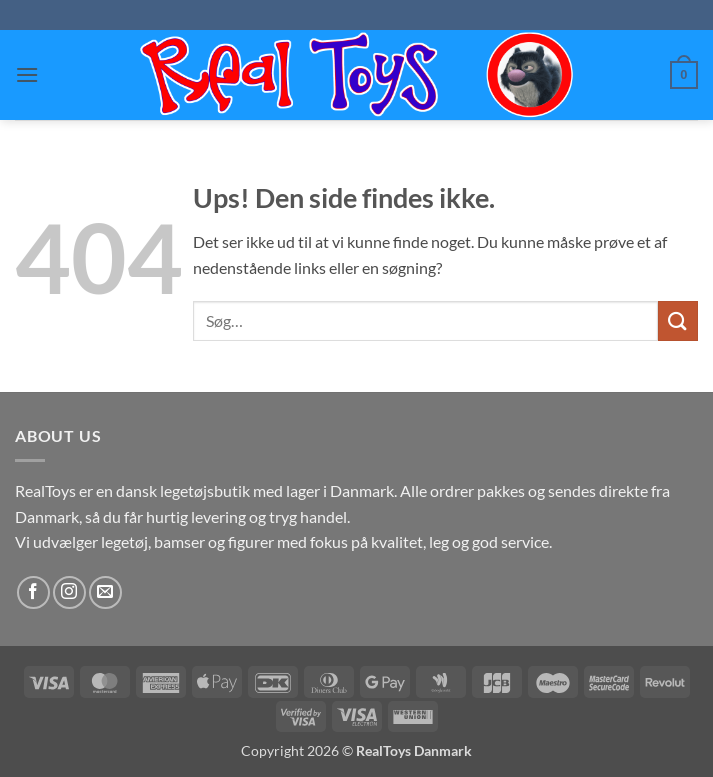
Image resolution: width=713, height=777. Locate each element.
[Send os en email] (105, 592)
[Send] (678, 320)
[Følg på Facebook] (33, 592)
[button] (27, 74)
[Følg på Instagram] (69, 592)
